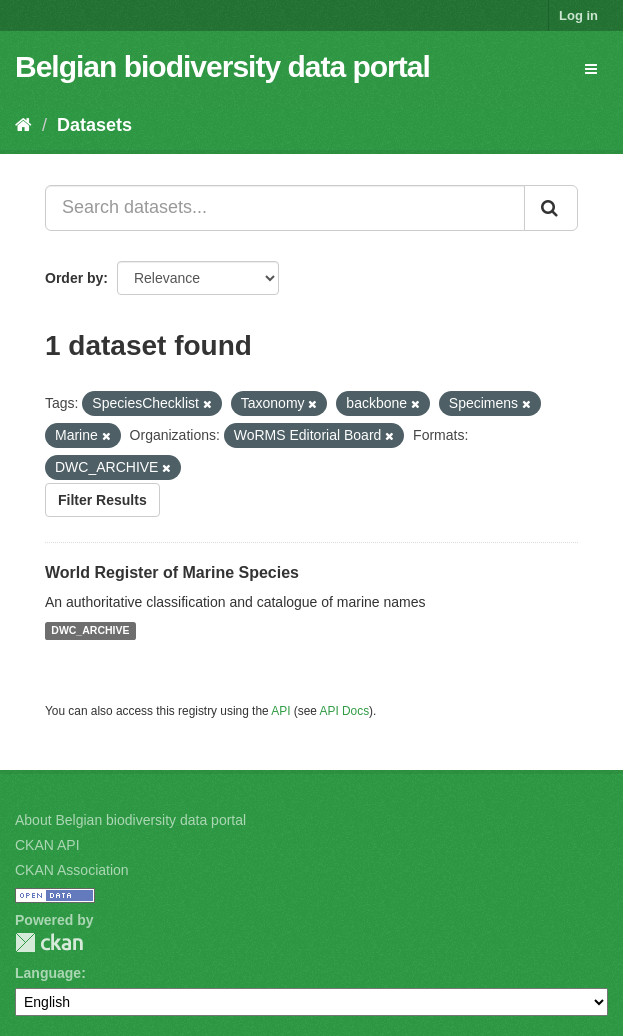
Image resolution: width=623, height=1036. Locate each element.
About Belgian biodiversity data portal (130, 820)
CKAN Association (72, 870)
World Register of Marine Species (172, 572)
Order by (74, 278)
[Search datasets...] (285, 208)
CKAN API (47, 845)
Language (48, 973)
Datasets (94, 125)
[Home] (23, 125)
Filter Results (102, 500)
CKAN (49, 942)
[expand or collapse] (591, 69)
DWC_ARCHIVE (90, 631)
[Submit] (551, 208)
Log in (578, 15)
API (280, 711)
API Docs (345, 711)
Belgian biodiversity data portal (222, 66)
